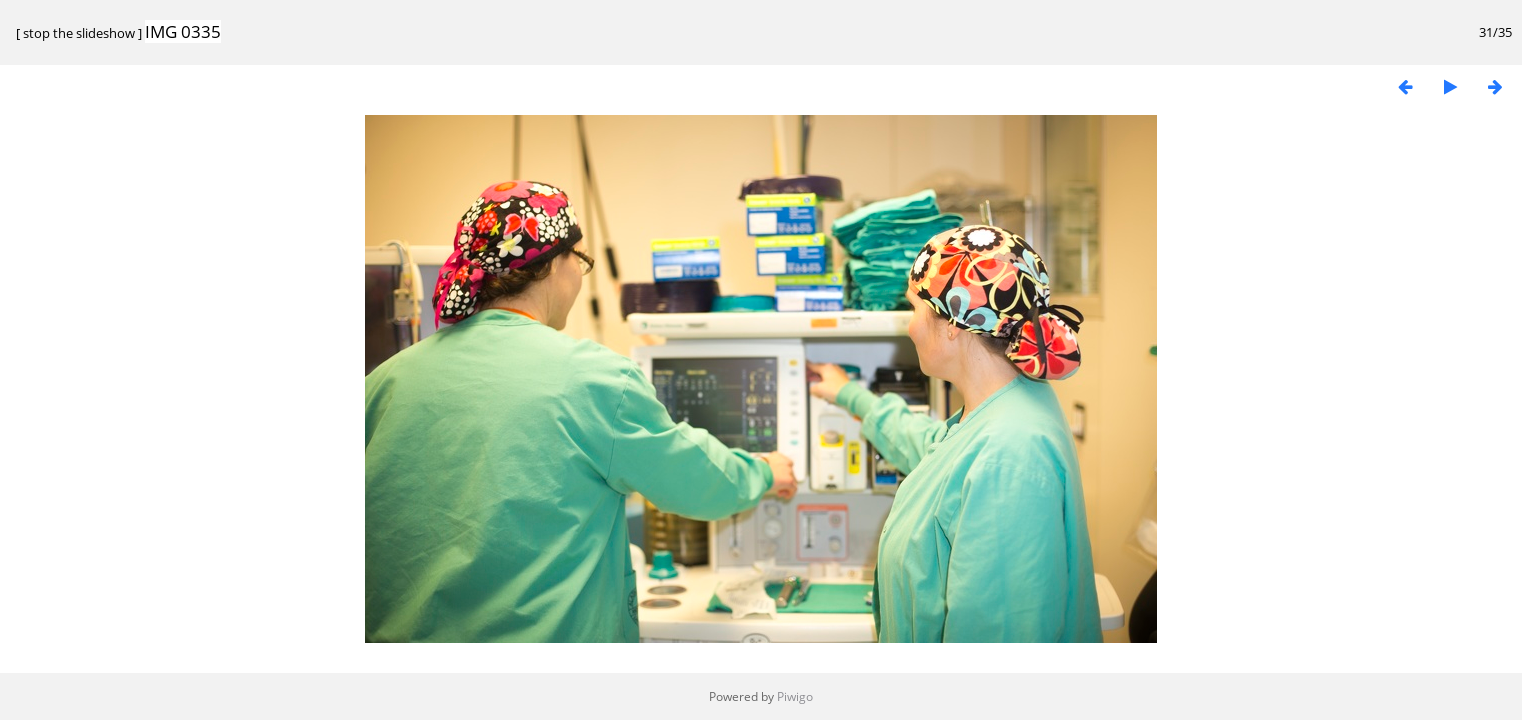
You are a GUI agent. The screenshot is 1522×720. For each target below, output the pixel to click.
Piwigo (795, 696)
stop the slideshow (79, 33)
